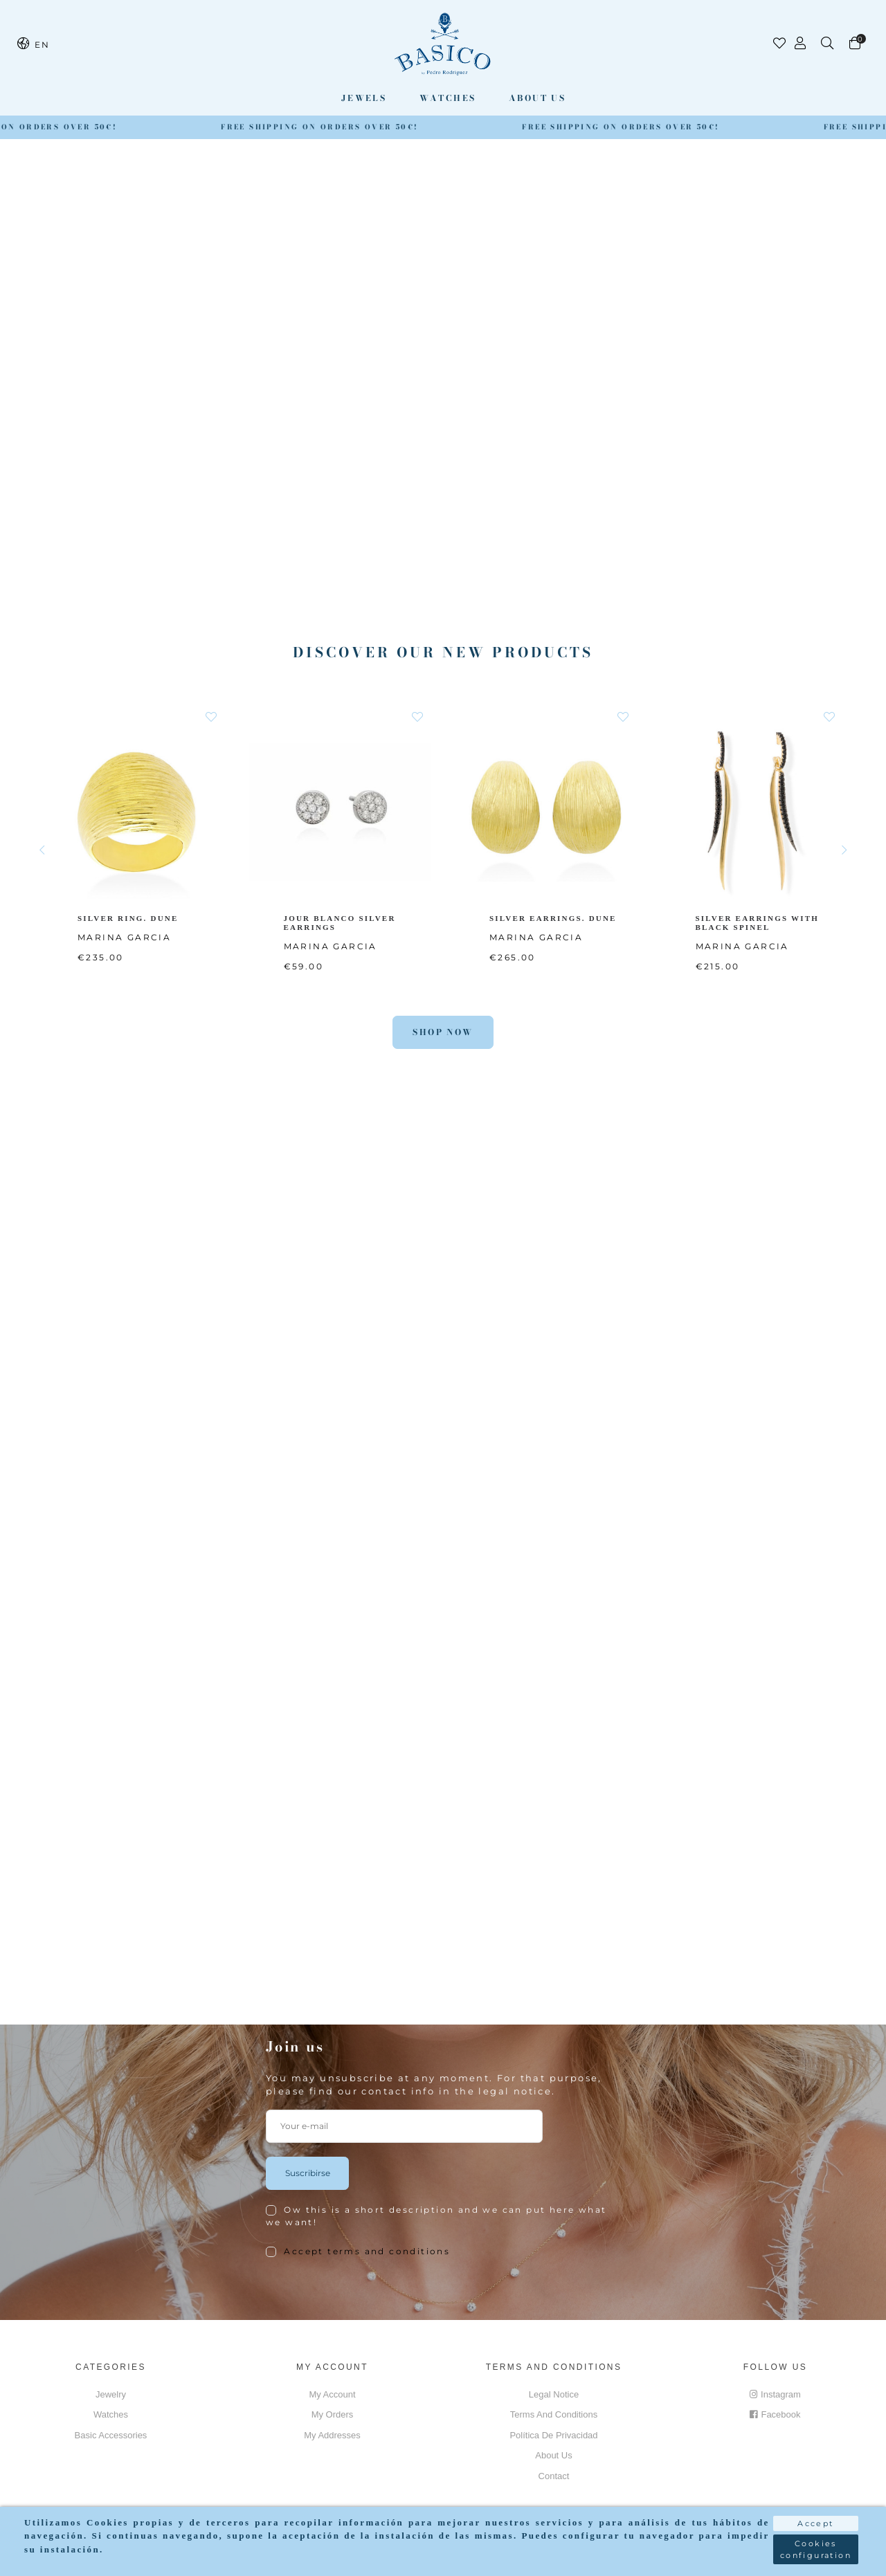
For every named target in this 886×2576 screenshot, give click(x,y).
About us (537, 97)
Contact (554, 2476)
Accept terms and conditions (367, 2251)
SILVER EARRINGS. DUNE (554, 917)
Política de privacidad (553, 2435)
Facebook (775, 2414)
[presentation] (371, 2301)
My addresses (332, 2435)
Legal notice (554, 2394)
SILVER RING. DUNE (129, 917)
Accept (815, 2523)
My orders (332, 2414)
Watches (447, 97)
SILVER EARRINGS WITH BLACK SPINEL (759, 922)
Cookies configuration (815, 2549)
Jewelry (111, 2394)
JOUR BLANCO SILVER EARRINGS (340, 922)
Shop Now (443, 1032)
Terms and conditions (553, 2414)
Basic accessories (111, 2435)
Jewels (363, 97)
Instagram (775, 2394)
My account (332, 2394)
